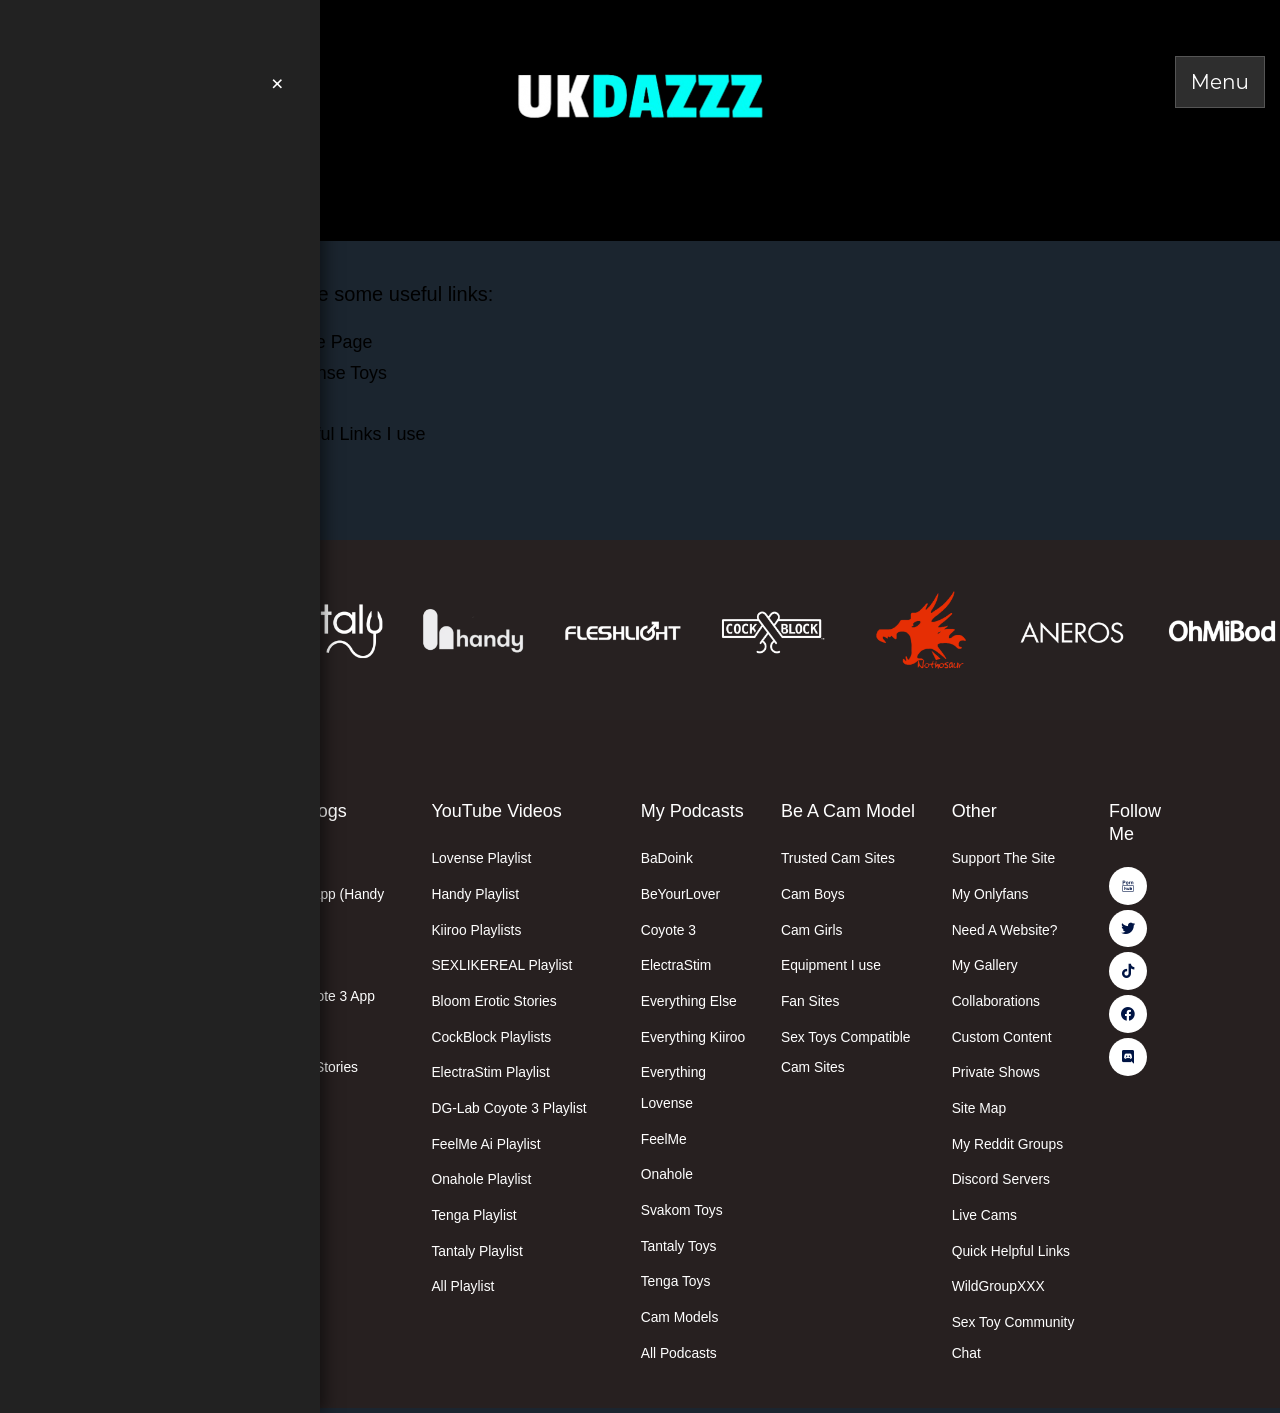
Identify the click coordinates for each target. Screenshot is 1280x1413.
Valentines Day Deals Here (187, 173)
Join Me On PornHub (192, 25)
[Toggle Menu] (1220, 82)
